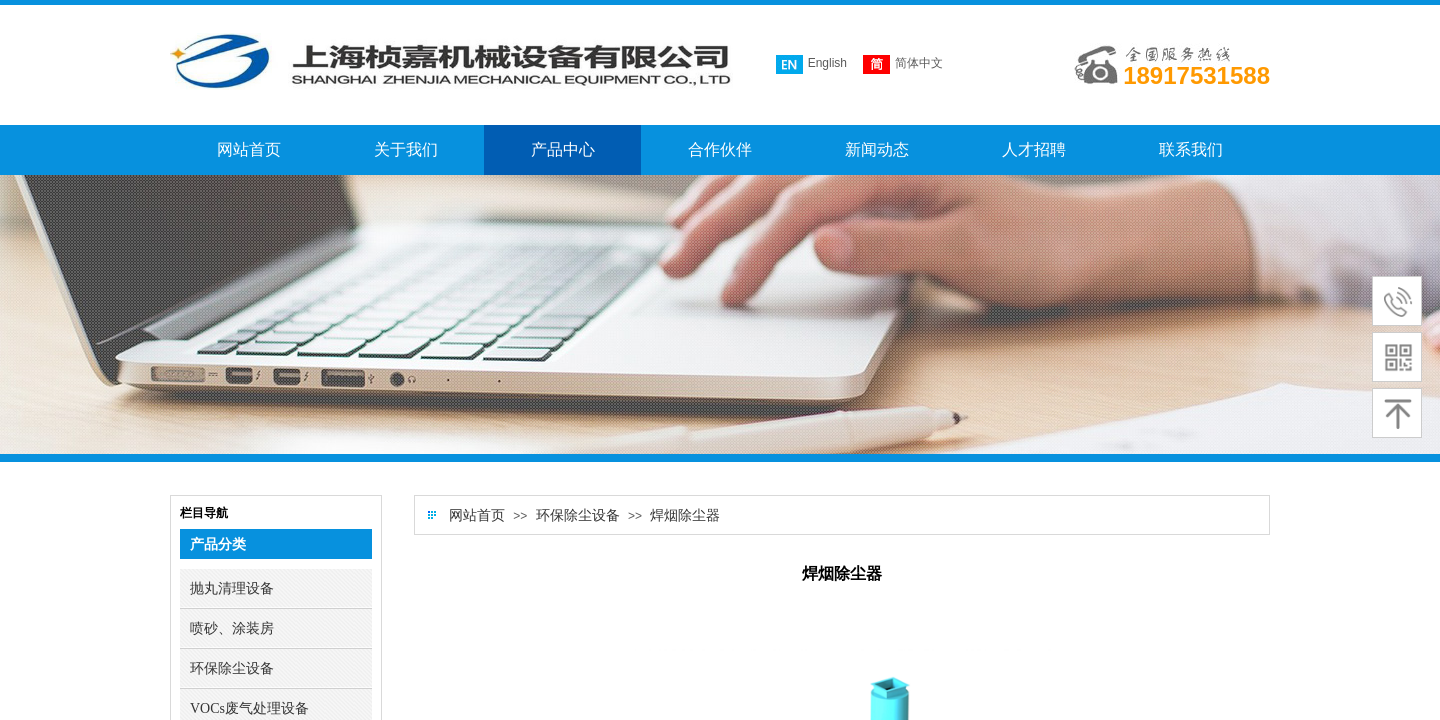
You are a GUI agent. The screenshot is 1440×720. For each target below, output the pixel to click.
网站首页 (477, 515)
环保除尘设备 (578, 515)
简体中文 (903, 64)
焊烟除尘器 (685, 515)
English (811, 64)
